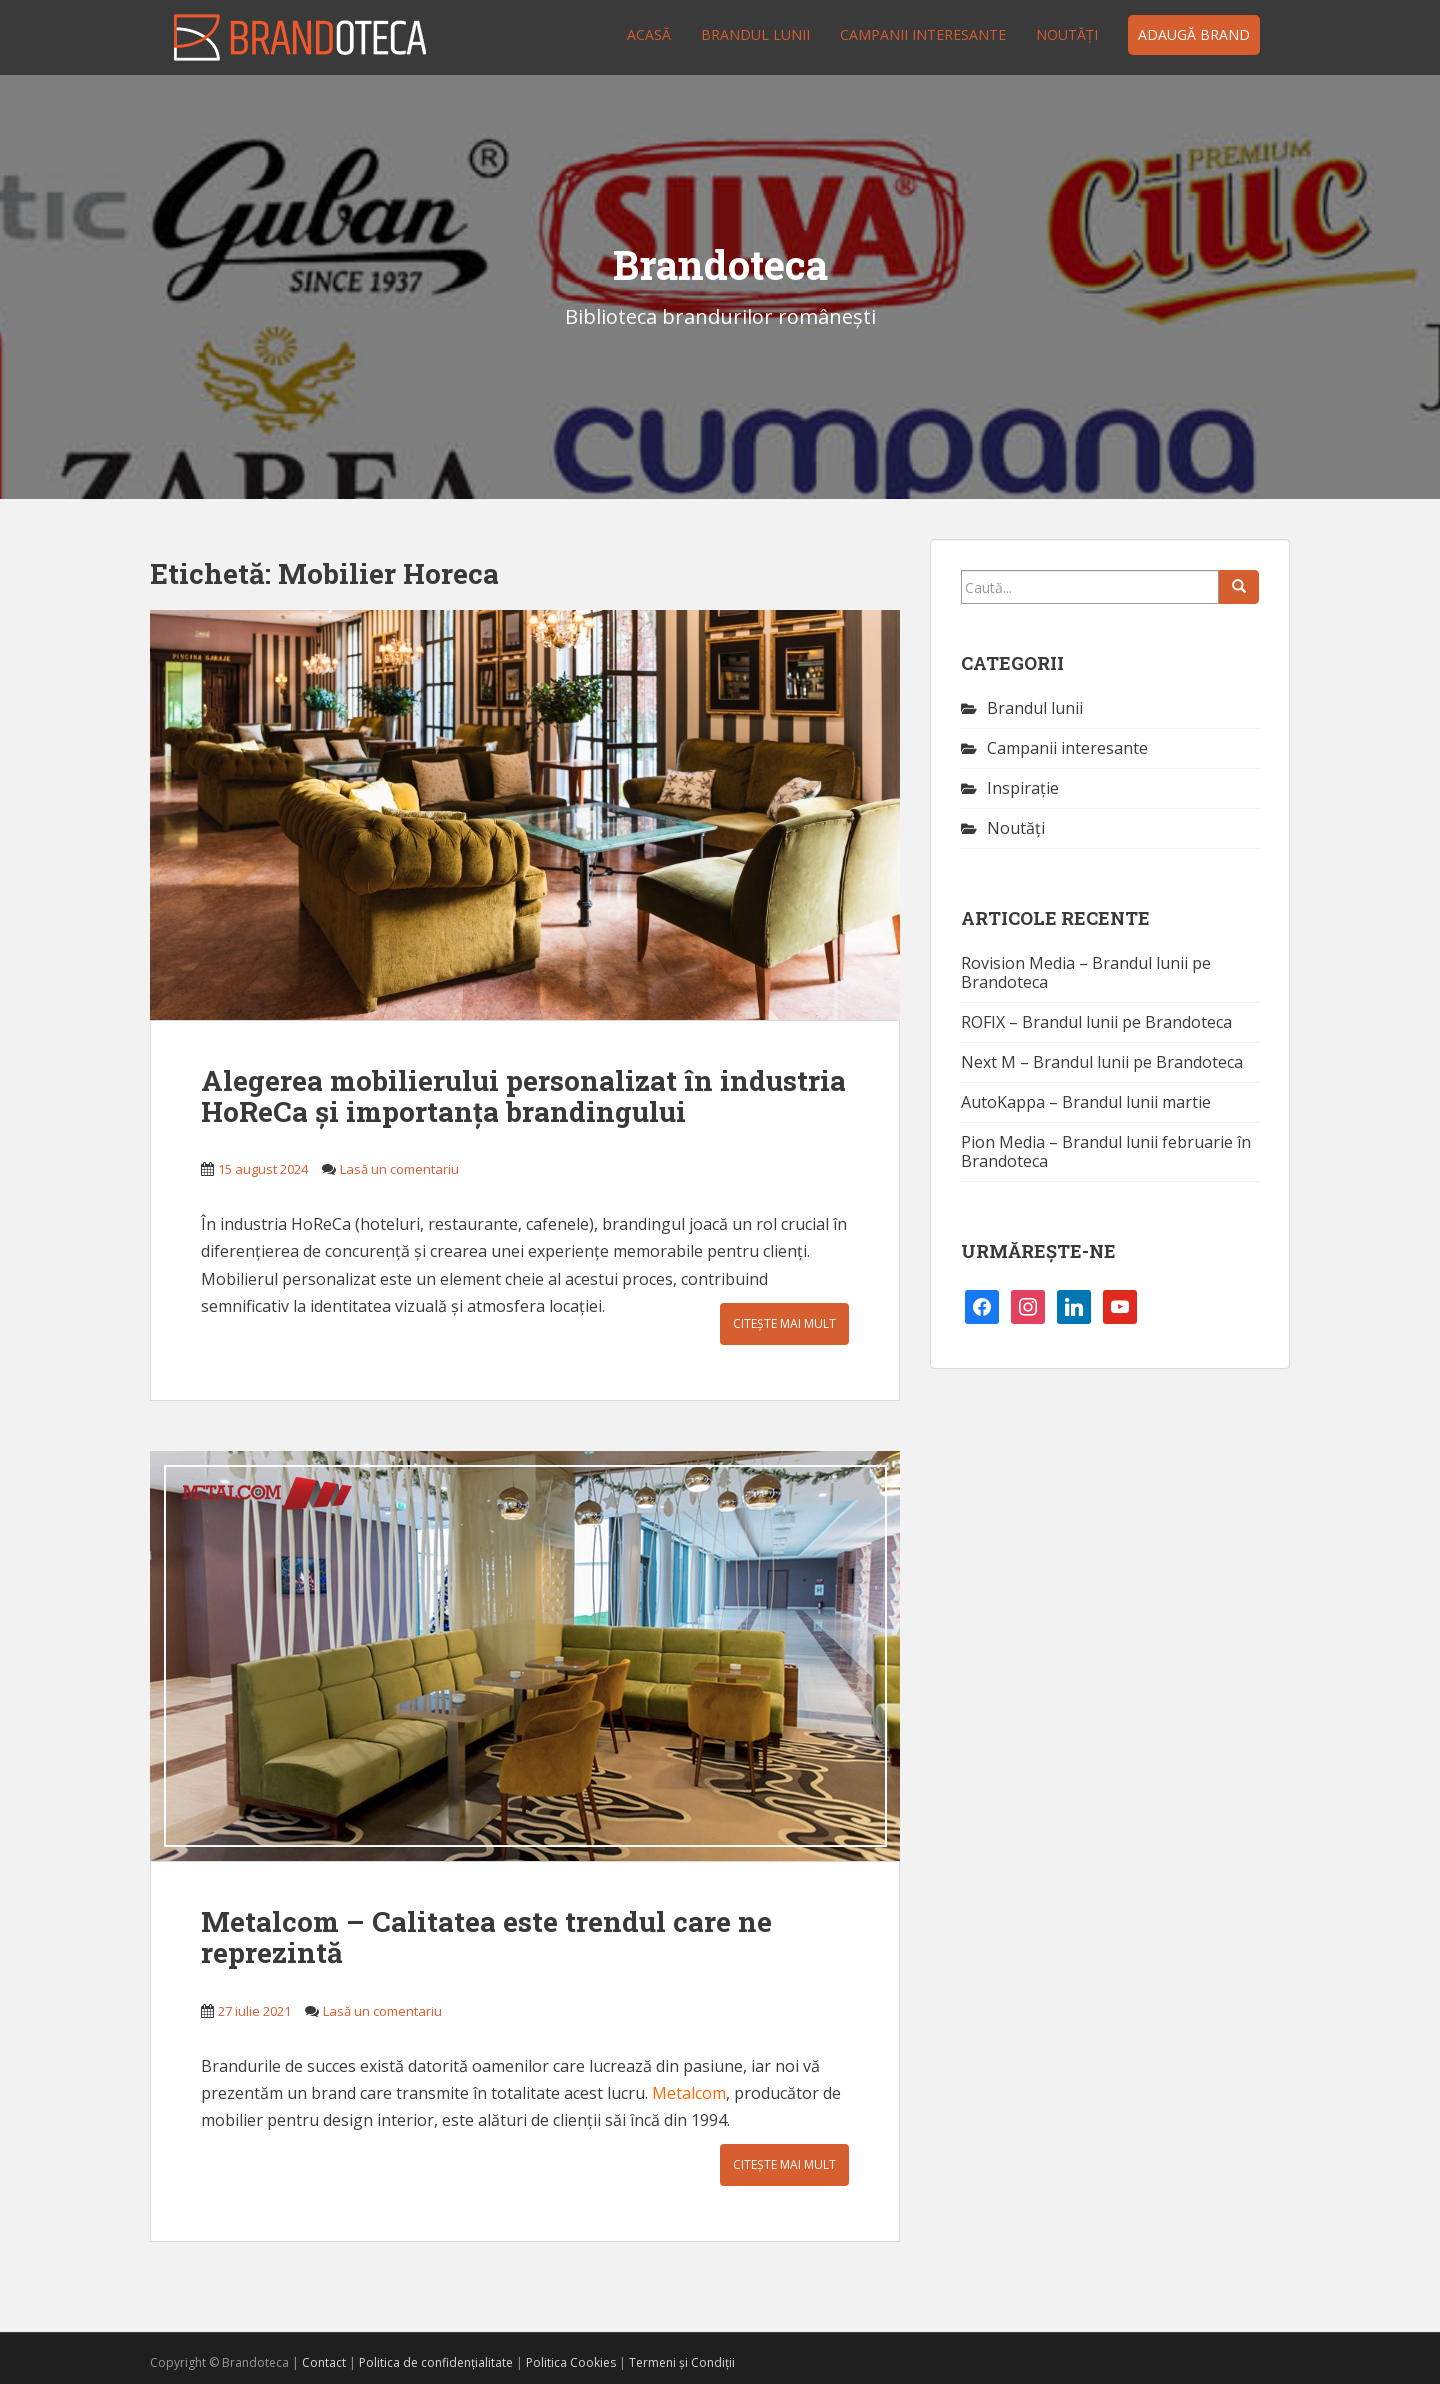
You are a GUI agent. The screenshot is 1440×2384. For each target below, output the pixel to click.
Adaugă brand (1194, 34)
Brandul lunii (755, 34)
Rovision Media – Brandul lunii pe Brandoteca (1086, 972)
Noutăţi (1067, 34)
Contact (324, 2362)
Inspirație (1023, 788)
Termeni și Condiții (682, 2362)
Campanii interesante (923, 34)
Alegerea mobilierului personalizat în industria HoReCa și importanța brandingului (523, 1096)
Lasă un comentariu (399, 1169)
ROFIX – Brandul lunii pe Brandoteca (1096, 1022)
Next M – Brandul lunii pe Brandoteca (1102, 1062)
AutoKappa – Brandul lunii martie (1086, 1102)
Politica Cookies (571, 2362)
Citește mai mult (784, 1323)
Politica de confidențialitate (436, 2362)
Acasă (649, 34)
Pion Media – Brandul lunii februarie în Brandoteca (1106, 1151)
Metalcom (689, 2093)
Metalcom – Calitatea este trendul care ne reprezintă (486, 1937)
